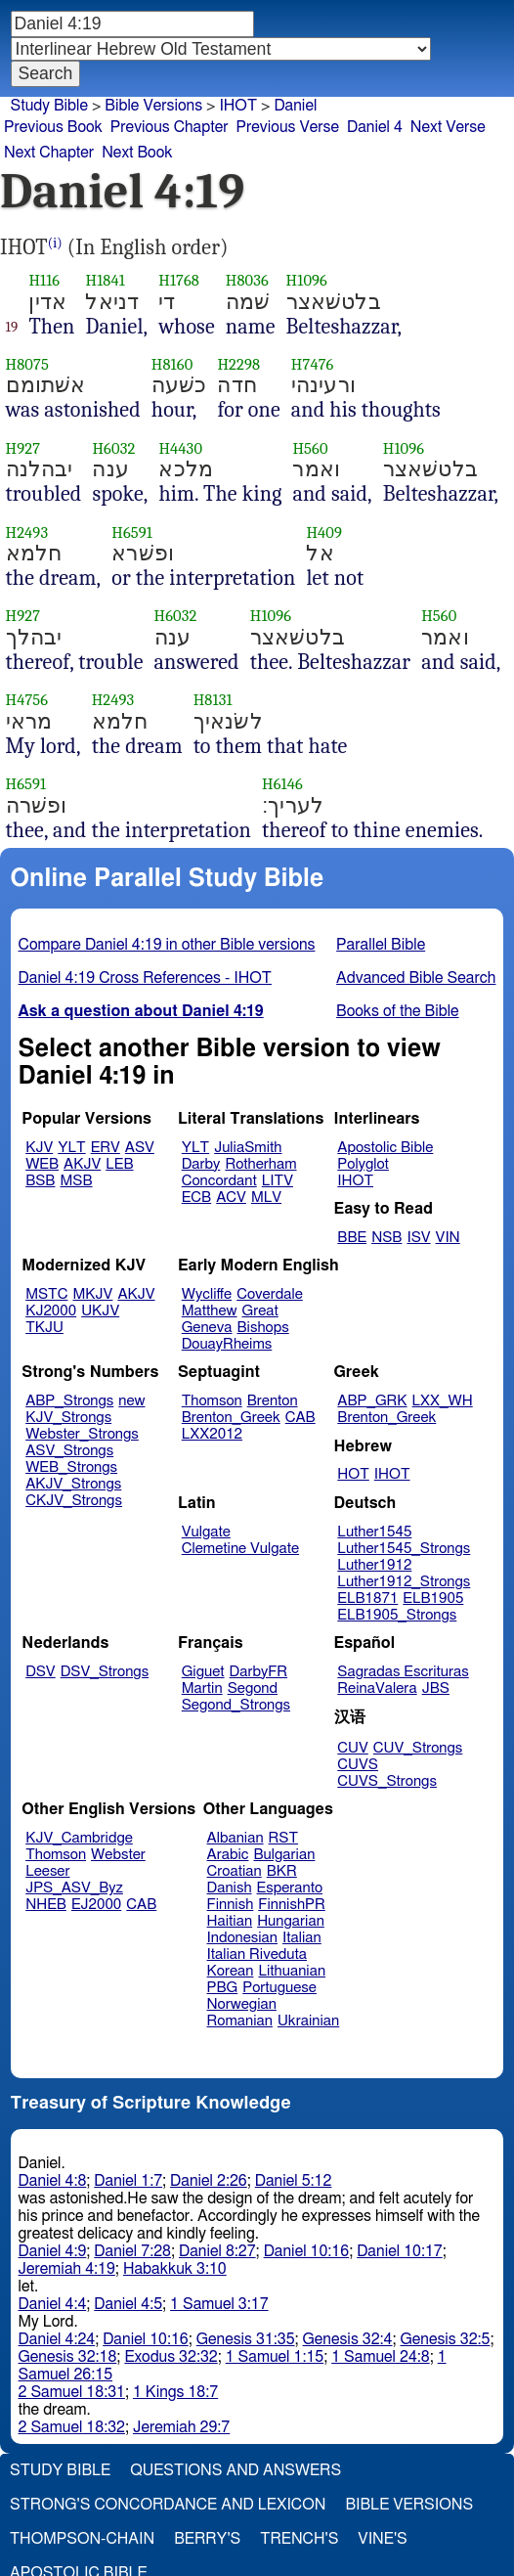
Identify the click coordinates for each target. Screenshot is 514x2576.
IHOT (238, 105)
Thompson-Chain (82, 2539)
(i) (55, 243)
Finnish (230, 1904)
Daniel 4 (375, 127)
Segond (253, 1688)
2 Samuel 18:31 (72, 2392)
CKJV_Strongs (73, 1500)
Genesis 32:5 (446, 2339)
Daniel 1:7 (128, 2181)
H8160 (172, 364)
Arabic (228, 1854)
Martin (202, 1688)
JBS (436, 1688)
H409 (324, 532)
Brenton (272, 1401)
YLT (71, 1147)
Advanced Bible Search (415, 978)
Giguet (203, 1672)
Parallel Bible (380, 945)
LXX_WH (442, 1401)
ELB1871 (367, 1598)
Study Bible (49, 105)
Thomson (212, 1401)
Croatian (234, 1871)
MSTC (46, 1294)
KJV (39, 1147)
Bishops (262, 1327)
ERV (105, 1147)
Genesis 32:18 (68, 2357)
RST (284, 1838)
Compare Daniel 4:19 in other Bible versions (167, 945)
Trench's (299, 2539)
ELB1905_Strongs (396, 1615)
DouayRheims (227, 1344)
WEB (42, 1164)
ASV (139, 1147)
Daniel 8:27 (217, 2251)
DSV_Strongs (105, 1672)
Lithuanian (291, 1971)
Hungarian (290, 1921)
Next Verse (448, 127)
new (131, 1401)
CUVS (357, 1764)
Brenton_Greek (231, 1417)
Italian (301, 1938)
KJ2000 (50, 1311)
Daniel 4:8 (53, 2181)
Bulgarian (284, 1854)
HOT (352, 1474)
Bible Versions (153, 105)
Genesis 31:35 (245, 2339)
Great (260, 1311)
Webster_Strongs (82, 1434)
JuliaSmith (247, 1147)
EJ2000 (96, 1904)
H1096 (306, 280)
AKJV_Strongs (73, 1484)
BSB (40, 1181)
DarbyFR (259, 1672)
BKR (282, 1871)
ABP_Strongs (69, 1401)
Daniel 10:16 (307, 2251)
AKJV (82, 1164)
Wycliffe (207, 1294)
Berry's (207, 2539)
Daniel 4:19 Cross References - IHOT (145, 978)
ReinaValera (376, 1688)
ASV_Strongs (69, 1450)
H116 (44, 280)
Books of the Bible (397, 1011)
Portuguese (279, 1987)
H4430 (180, 448)
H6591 (131, 532)
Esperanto (290, 1888)
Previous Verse (287, 127)
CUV (352, 1748)
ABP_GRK (372, 1401)
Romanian (240, 2021)
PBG (222, 1987)
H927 (23, 448)
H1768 (178, 280)
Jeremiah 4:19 (67, 2269)
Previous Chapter (169, 127)
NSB (386, 1237)
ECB (196, 1197)
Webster (118, 1854)
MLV (266, 1197)
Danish (229, 1888)
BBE (351, 1237)
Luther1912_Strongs (403, 1582)
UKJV (100, 1311)
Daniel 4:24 (57, 2339)
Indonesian (242, 1938)
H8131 (213, 699)
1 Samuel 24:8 (380, 2357)
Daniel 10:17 (400, 2251)
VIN (448, 1237)
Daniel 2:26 (208, 2181)
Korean (230, 1971)
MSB (76, 1181)
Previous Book (53, 127)
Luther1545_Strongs (403, 1548)
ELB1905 (433, 1598)
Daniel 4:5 (128, 2304)
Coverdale (269, 1294)
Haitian (230, 1921)
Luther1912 (374, 1565)
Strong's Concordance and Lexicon (167, 2504)
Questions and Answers (235, 2470)
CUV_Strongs (417, 1748)
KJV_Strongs (68, 1417)
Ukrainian (308, 2021)
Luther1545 (374, 1532)
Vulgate (206, 1532)
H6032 (113, 448)
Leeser (47, 1871)
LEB (119, 1164)
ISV (418, 1237)
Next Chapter (49, 152)
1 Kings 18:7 (175, 2392)
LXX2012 (212, 1434)
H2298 (238, 364)
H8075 (27, 364)
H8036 (247, 280)
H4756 (27, 699)
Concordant (219, 1181)
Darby (201, 1164)
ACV (231, 1197)
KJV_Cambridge (79, 1838)
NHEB (45, 1904)
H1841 (104, 280)
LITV (277, 1181)
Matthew (209, 1311)
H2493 (27, 532)
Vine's (382, 2539)
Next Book (137, 152)
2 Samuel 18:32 (72, 2427)
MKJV (93, 1294)
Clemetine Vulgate (240, 1548)
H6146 (282, 784)
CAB (300, 1417)
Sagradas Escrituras (402, 1672)
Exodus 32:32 (170, 2357)
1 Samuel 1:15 (274, 2357)
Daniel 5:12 (293, 2181)
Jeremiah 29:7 (181, 2427)
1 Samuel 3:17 (219, 2304)
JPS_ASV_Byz (74, 1888)
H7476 (312, 364)
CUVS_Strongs (387, 1781)
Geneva (207, 1327)
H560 (309, 448)
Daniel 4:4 (53, 2304)
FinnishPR (291, 1904)
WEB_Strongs (71, 1467)
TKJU (44, 1327)
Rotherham (260, 1164)
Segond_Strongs (236, 1705)
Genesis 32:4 (348, 2339)
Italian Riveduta (257, 1954)
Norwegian (242, 2004)
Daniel (295, 105)
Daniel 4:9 (53, 2251)
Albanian (235, 1838)
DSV (40, 1672)
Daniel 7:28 (132, 2251)
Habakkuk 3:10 (175, 2269)
